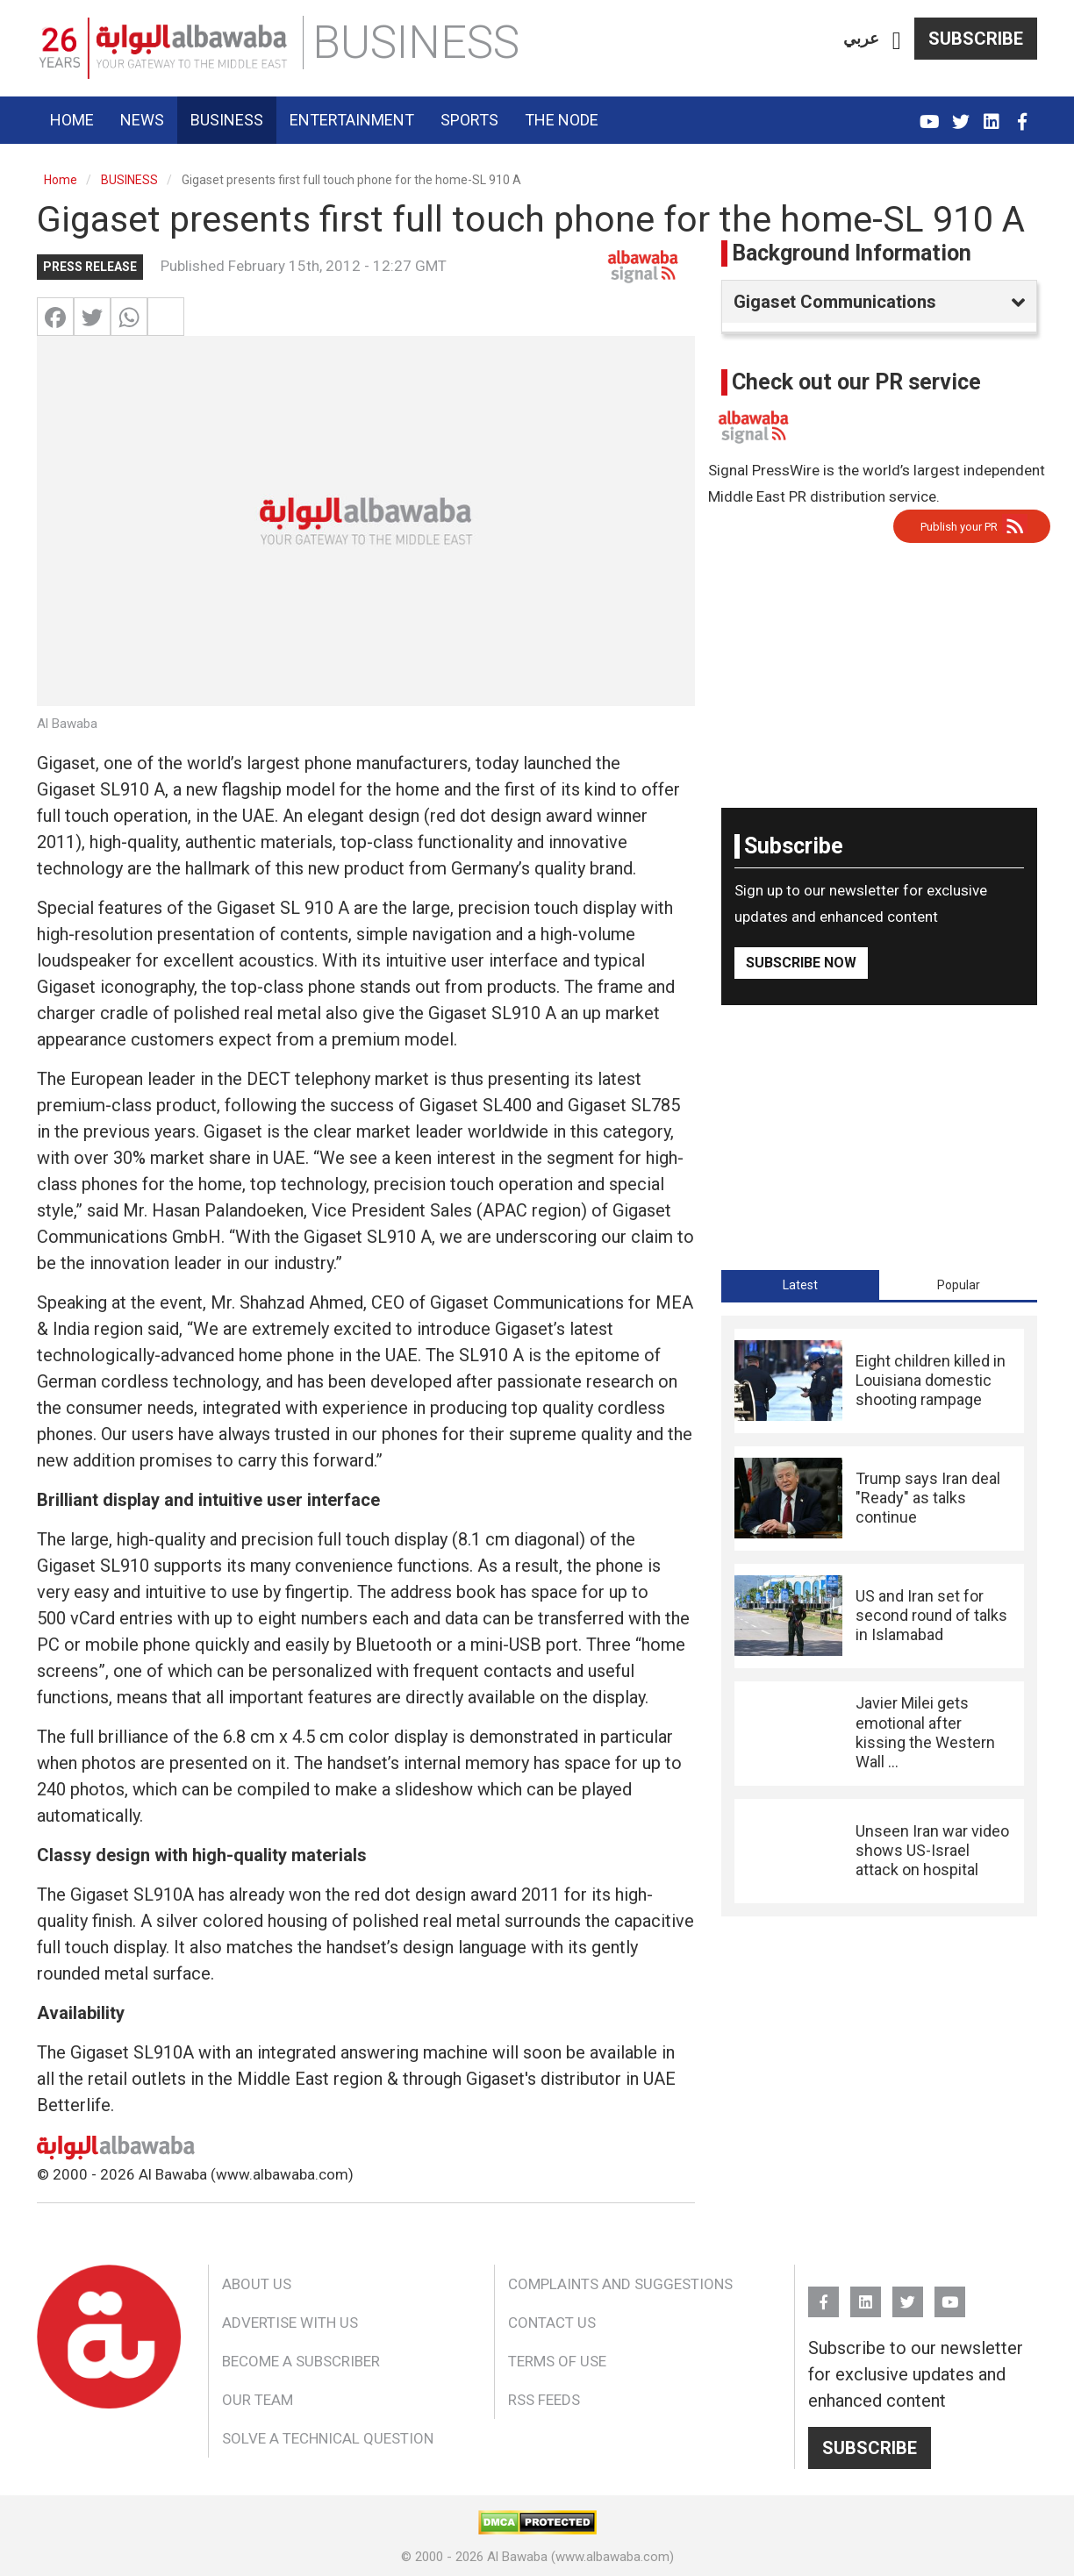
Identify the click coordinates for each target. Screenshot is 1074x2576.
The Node (561, 120)
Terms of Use (557, 2361)
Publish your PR (959, 526)
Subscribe (975, 38)
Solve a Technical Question (327, 2438)
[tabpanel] (879, 1616)
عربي (861, 38)
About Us (256, 2284)
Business (226, 120)
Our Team (257, 2399)
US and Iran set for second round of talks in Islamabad (931, 1616)
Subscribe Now (801, 962)
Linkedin (991, 114)
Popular (958, 1285)
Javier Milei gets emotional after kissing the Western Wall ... (925, 1732)
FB (1021, 114)
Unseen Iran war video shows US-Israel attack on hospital (932, 1851)
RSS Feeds (544, 2399)
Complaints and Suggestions (620, 2284)
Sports (469, 120)
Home (72, 120)
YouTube (929, 114)
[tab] (800, 1285)
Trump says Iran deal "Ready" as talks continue (928, 1498)
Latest (800, 1285)
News (142, 120)
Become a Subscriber (301, 2361)
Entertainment (352, 120)
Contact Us (552, 2322)
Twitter (960, 114)
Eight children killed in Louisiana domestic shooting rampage (931, 1380)
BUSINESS (129, 180)
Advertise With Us (290, 2322)
